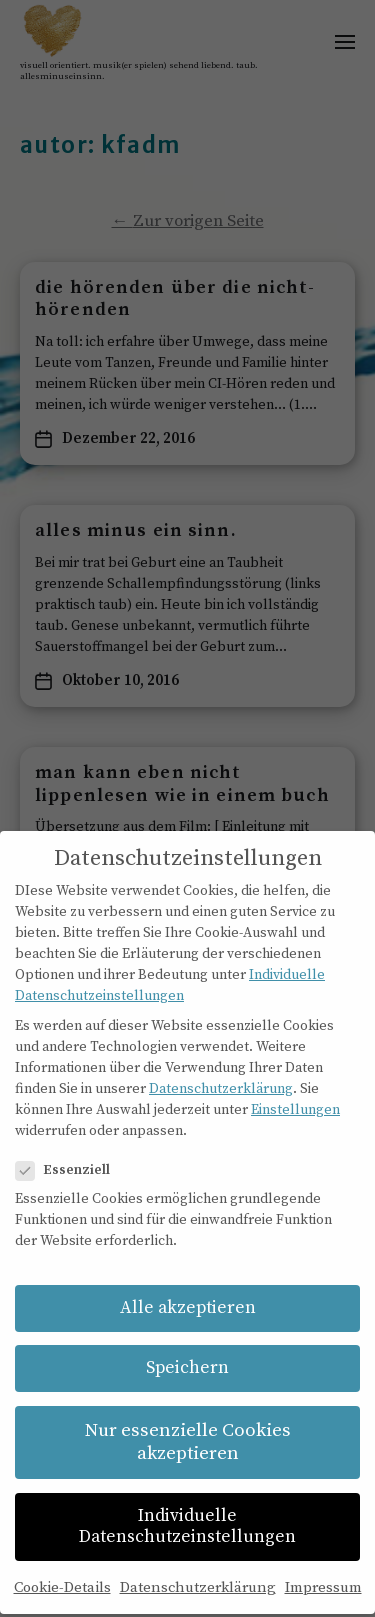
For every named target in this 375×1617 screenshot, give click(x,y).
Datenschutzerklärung (221, 1065)
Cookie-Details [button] (62, 1563)
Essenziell (71, 1147)
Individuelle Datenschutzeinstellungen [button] (187, 1503)
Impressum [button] (323, 1563)
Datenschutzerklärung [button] (198, 1563)
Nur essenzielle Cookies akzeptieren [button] (188, 1419)
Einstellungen (295, 1086)
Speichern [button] (187, 1345)
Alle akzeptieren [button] (188, 1284)
